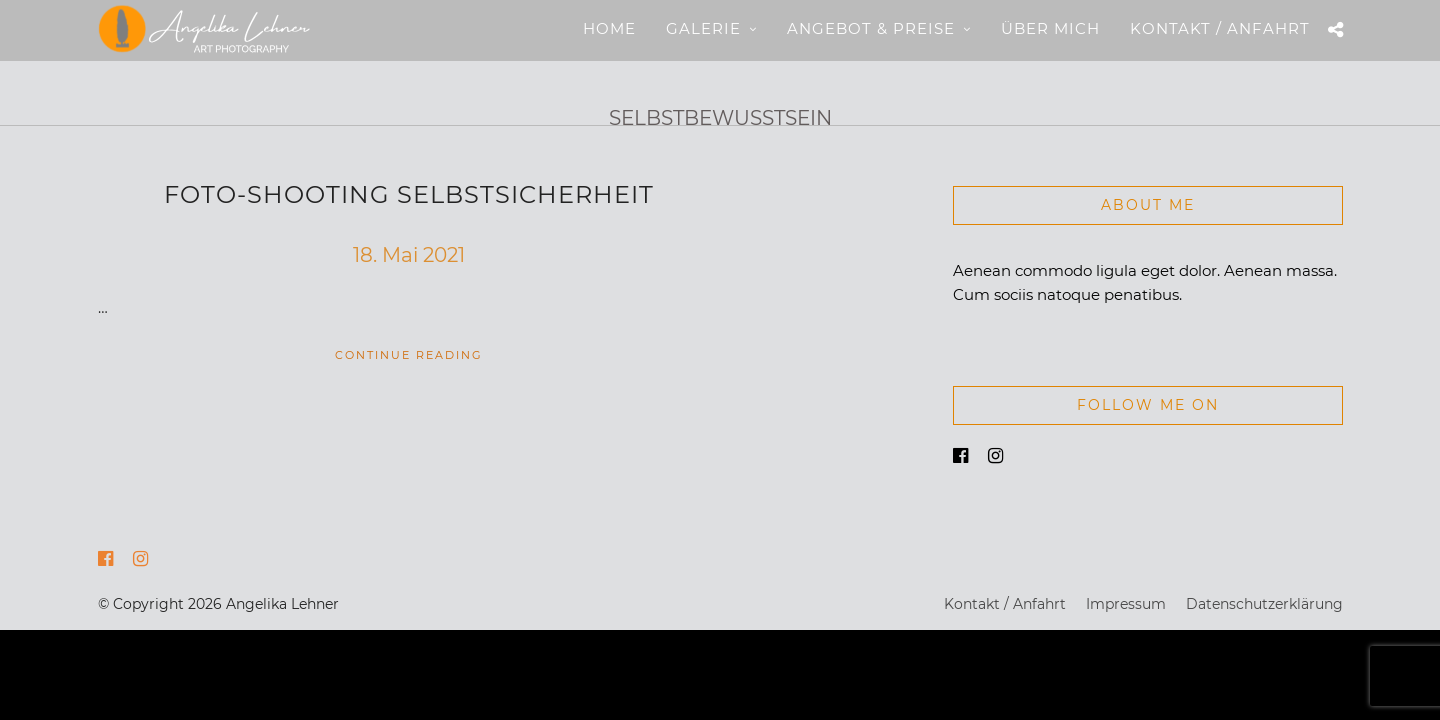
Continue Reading (409, 356)
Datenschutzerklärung (1264, 605)
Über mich (1050, 28)
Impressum (1126, 605)
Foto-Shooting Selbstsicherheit (409, 195)
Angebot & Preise (871, 28)
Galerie (703, 28)
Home (609, 28)
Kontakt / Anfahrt (1220, 28)
